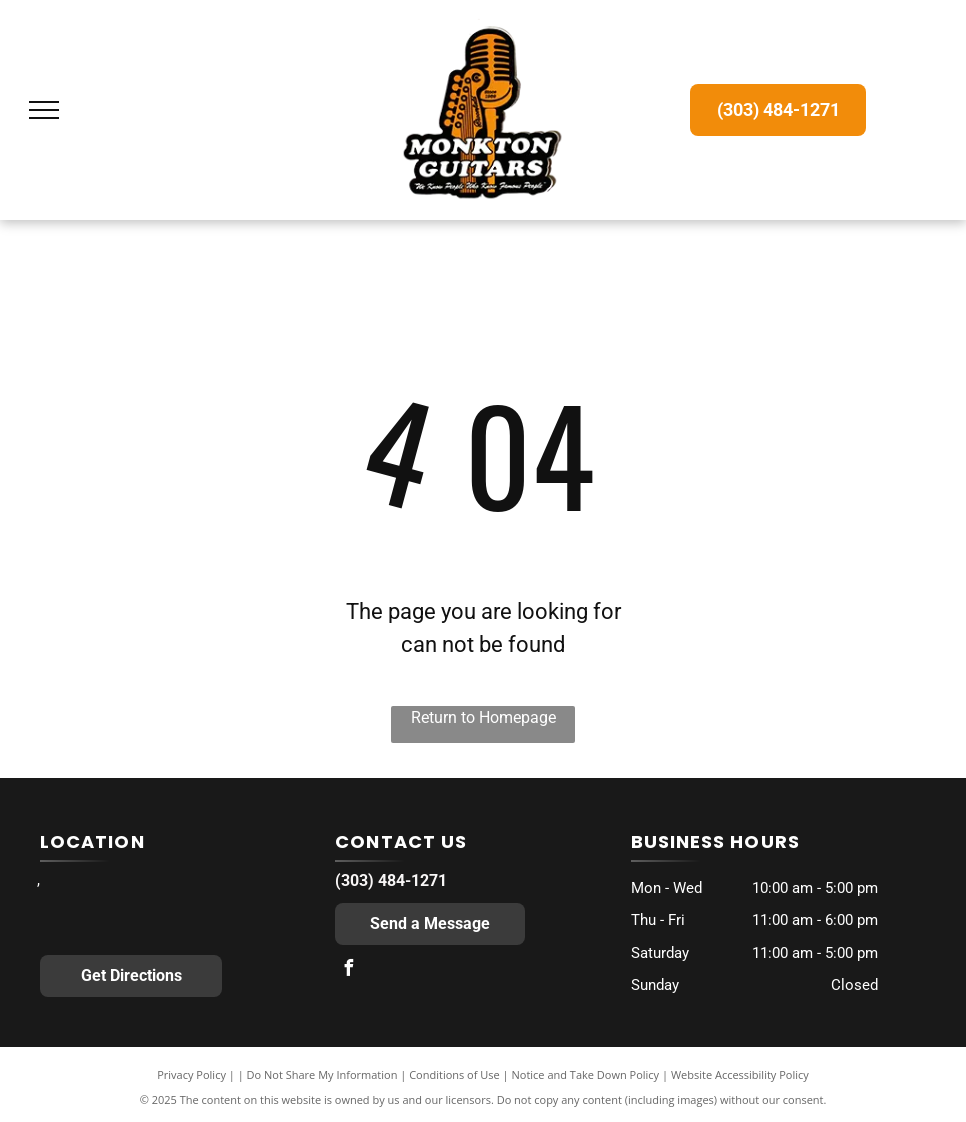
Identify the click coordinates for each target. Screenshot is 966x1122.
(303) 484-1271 (391, 880)
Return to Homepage (483, 717)
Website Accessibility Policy (740, 1074)
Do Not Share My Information (322, 1074)
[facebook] (348, 970)
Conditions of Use (454, 1074)
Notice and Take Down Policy (586, 1074)
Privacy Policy (191, 1074)
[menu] (44, 110)
